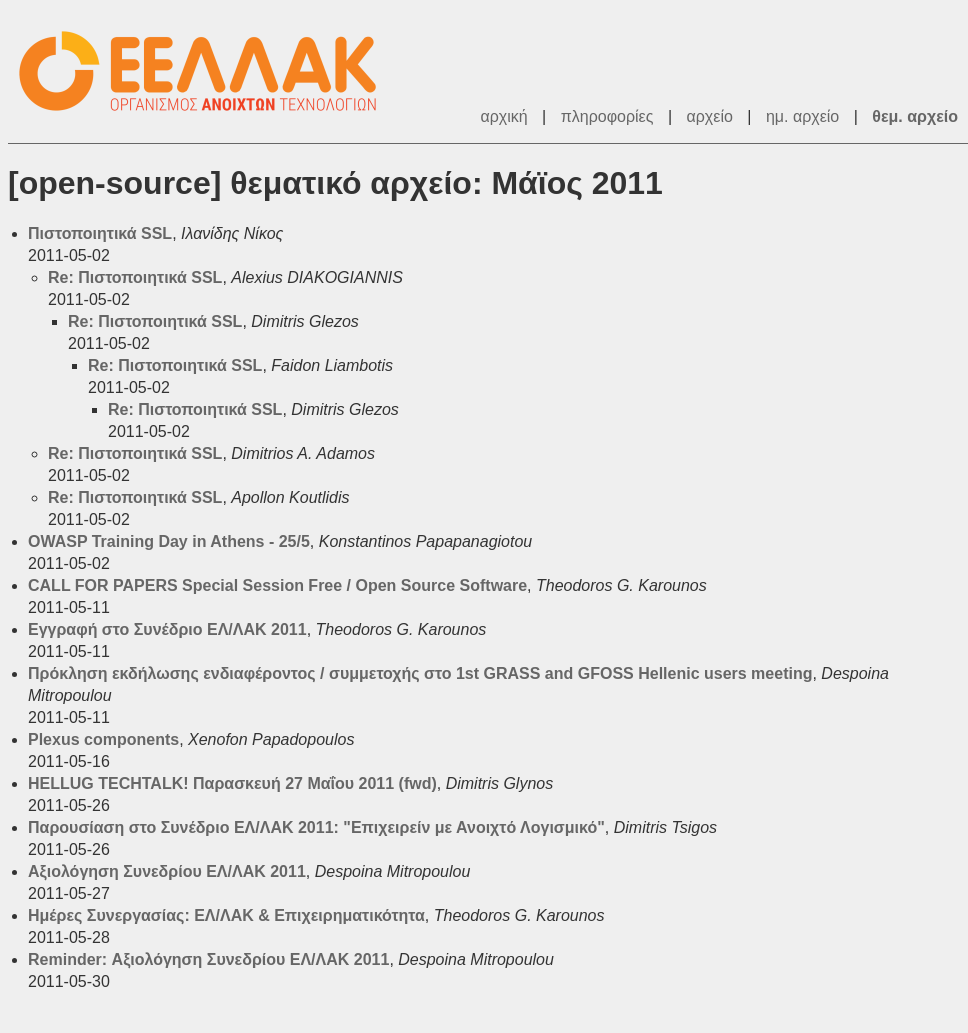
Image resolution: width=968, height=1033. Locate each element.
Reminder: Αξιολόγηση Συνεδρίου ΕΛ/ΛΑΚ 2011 (208, 959)
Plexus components (103, 739)
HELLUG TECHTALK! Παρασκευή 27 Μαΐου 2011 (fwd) (232, 783)
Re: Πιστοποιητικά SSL (135, 277)
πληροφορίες (607, 116)
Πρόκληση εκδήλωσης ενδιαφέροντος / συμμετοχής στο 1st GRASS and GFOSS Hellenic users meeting (420, 673)
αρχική (503, 116)
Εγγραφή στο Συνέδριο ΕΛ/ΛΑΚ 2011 (167, 629)
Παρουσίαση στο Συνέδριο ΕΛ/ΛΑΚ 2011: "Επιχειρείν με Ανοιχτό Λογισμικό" (316, 827)
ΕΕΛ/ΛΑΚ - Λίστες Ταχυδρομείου (208, 71)
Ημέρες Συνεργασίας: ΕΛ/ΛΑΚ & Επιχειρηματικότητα (226, 915)
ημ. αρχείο (802, 116)
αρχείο (710, 116)
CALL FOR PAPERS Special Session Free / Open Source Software (277, 585)
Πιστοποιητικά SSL (100, 233)
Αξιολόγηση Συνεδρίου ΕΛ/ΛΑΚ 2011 (167, 871)
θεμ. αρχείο (915, 116)
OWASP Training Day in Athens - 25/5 (169, 541)
